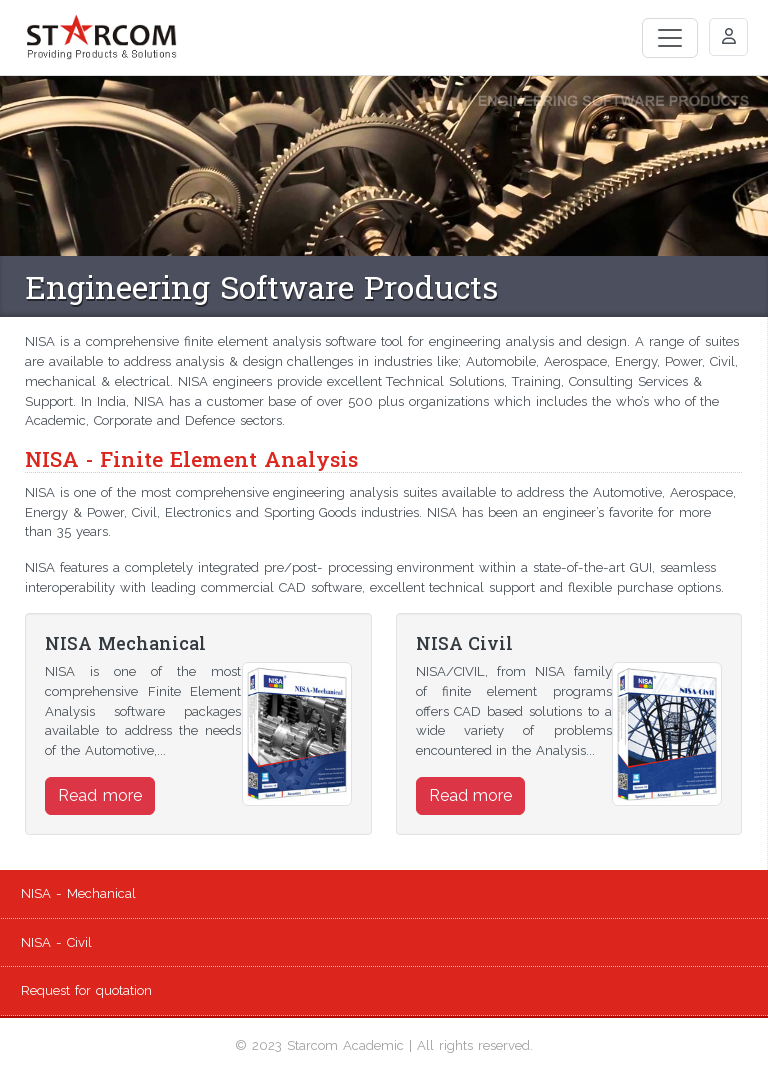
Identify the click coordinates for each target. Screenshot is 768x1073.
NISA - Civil (56, 942)
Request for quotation (86, 990)
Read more (100, 795)
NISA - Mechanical (78, 893)
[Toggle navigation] (670, 38)
